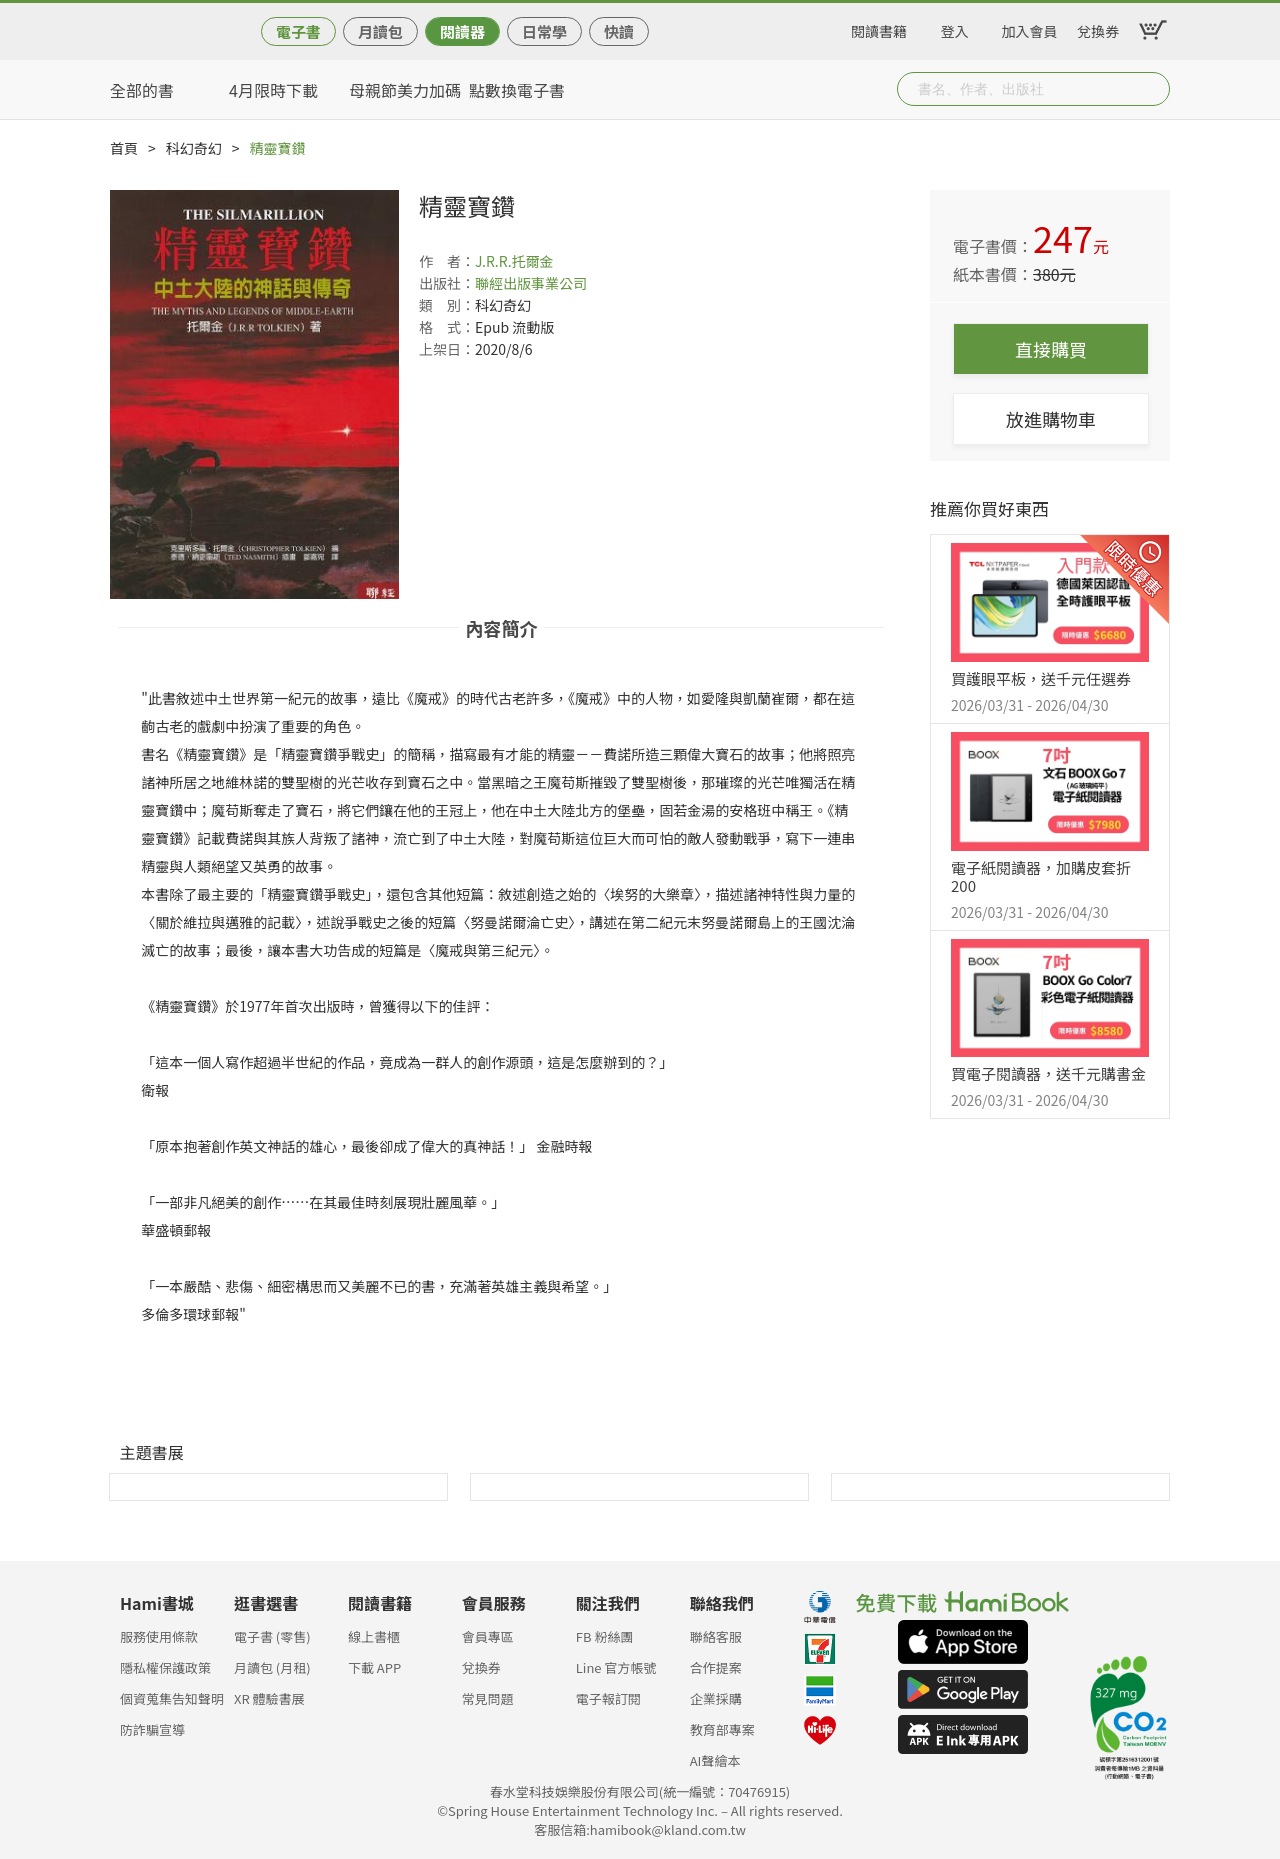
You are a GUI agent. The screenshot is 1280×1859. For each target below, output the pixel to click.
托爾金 (533, 261)
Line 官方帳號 (616, 1667)
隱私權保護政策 (165, 1667)
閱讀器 (462, 31)
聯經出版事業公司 (531, 283)
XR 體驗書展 (269, 1698)
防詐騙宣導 (152, 1729)
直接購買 (1051, 349)
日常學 (544, 31)
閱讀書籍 (879, 28)
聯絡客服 (716, 1636)
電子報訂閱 (608, 1698)
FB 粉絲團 (605, 1636)
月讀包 (380, 31)
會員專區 (488, 1636)
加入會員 (1030, 28)
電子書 (298, 31)
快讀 (619, 31)
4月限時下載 (273, 90)
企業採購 (716, 1698)
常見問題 (488, 1698)
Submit (1153, 89)
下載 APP (374, 1667)
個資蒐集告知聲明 (172, 1698)
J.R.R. (493, 261)
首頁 (124, 148)
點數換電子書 (517, 90)
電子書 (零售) (272, 1636)
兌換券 (1098, 28)
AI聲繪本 (715, 1760)
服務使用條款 (159, 1636)
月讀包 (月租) (272, 1667)
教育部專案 (722, 1729)
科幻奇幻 (194, 148)
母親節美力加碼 (405, 90)
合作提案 (716, 1667)
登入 (955, 28)
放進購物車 (1051, 419)
